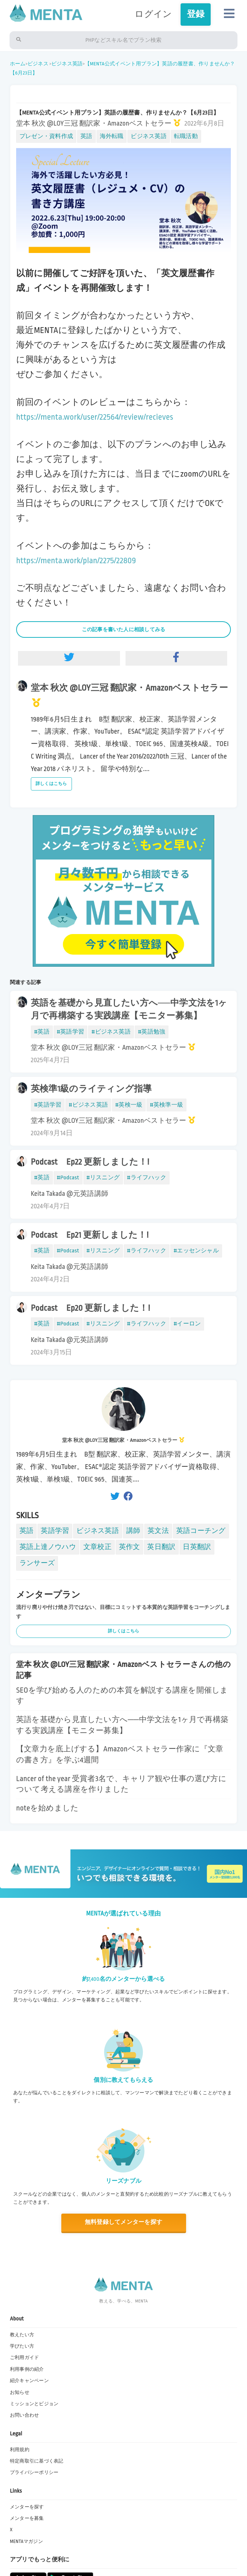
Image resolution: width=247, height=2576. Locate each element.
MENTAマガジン (26, 2541)
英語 (86, 136)
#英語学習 (70, 1031)
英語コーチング (201, 1530)
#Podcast (68, 1177)
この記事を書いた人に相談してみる (124, 629)
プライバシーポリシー (34, 2472)
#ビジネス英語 (111, 1031)
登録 (195, 14)
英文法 (158, 1530)
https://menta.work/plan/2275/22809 (76, 560)
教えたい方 (22, 2334)
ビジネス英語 (67, 63)
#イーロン (187, 1323)
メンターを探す (27, 2507)
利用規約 (19, 2449)
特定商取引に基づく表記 (36, 2461)
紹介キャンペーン (29, 2380)
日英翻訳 (197, 1547)
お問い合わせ (24, 2415)
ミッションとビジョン (34, 2403)
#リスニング (103, 1177)
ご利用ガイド (24, 2357)
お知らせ (19, 2392)
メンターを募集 (27, 2518)
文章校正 (97, 1547)
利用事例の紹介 (27, 2369)
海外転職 (112, 136)
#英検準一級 (166, 1104)
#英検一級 (128, 1104)
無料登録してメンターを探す (123, 2222)
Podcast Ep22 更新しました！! (90, 1161)
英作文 (129, 1547)
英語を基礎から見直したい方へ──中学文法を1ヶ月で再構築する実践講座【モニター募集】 (129, 1009)
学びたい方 (22, 2346)
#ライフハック (146, 1177)
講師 (133, 1530)
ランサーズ (37, 1563)
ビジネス (38, 63)
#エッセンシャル (196, 1250)
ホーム (18, 63)
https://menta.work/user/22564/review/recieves (94, 417)
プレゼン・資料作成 (46, 136)
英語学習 (55, 1530)
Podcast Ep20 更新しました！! (90, 1308)
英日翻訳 (161, 1547)
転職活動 (186, 136)
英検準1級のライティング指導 (91, 1088)
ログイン (153, 14)
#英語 (42, 1031)
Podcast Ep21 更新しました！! (90, 1235)
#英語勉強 (151, 1031)
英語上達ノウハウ (47, 1547)
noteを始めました (47, 1808)
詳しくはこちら (51, 783)
